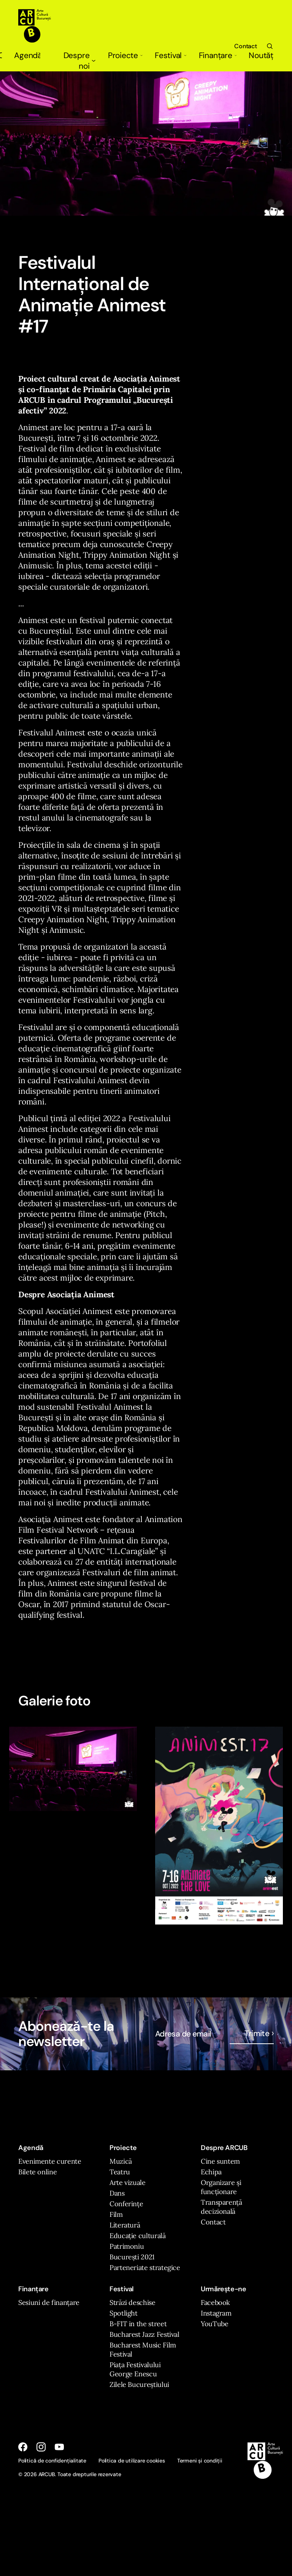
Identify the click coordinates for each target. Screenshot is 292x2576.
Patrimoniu (127, 2246)
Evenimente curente (49, 2161)
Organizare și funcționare (221, 2187)
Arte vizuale (128, 2182)
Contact (245, 46)
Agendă (27, 55)
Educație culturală (138, 2235)
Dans (117, 2193)
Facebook (215, 2302)
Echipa (211, 2171)
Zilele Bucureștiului (139, 2384)
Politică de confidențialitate (52, 2460)
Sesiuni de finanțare (48, 2302)
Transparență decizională (221, 2207)
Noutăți (261, 55)
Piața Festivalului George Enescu (135, 2369)
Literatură (125, 2225)
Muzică (121, 2161)
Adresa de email (183, 2034)
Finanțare (218, 55)
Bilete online (37, 2171)
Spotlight (124, 2313)
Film (116, 2214)
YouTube (214, 2323)
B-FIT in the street (138, 2323)
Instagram (216, 2313)
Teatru (120, 2171)
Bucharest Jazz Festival (144, 2334)
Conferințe (126, 2203)
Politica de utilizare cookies (131, 2460)
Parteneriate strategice (145, 2267)
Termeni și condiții (199, 2460)
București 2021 (132, 2257)
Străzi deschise (133, 2302)
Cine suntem (220, 2161)
